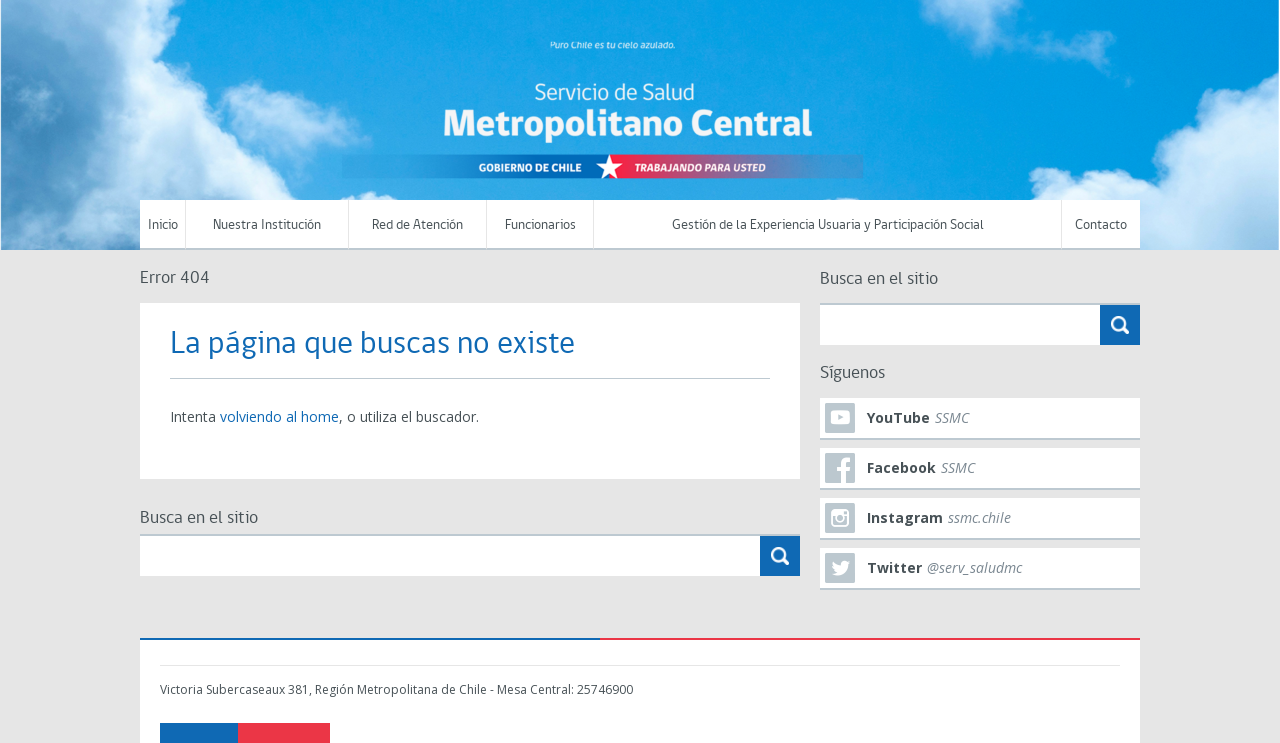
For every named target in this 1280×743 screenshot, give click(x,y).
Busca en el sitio (199, 518)
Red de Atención (417, 225)
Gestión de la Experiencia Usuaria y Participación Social (828, 225)
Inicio (163, 225)
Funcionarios (540, 225)
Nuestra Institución (267, 225)
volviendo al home (279, 416)
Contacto (1101, 225)
